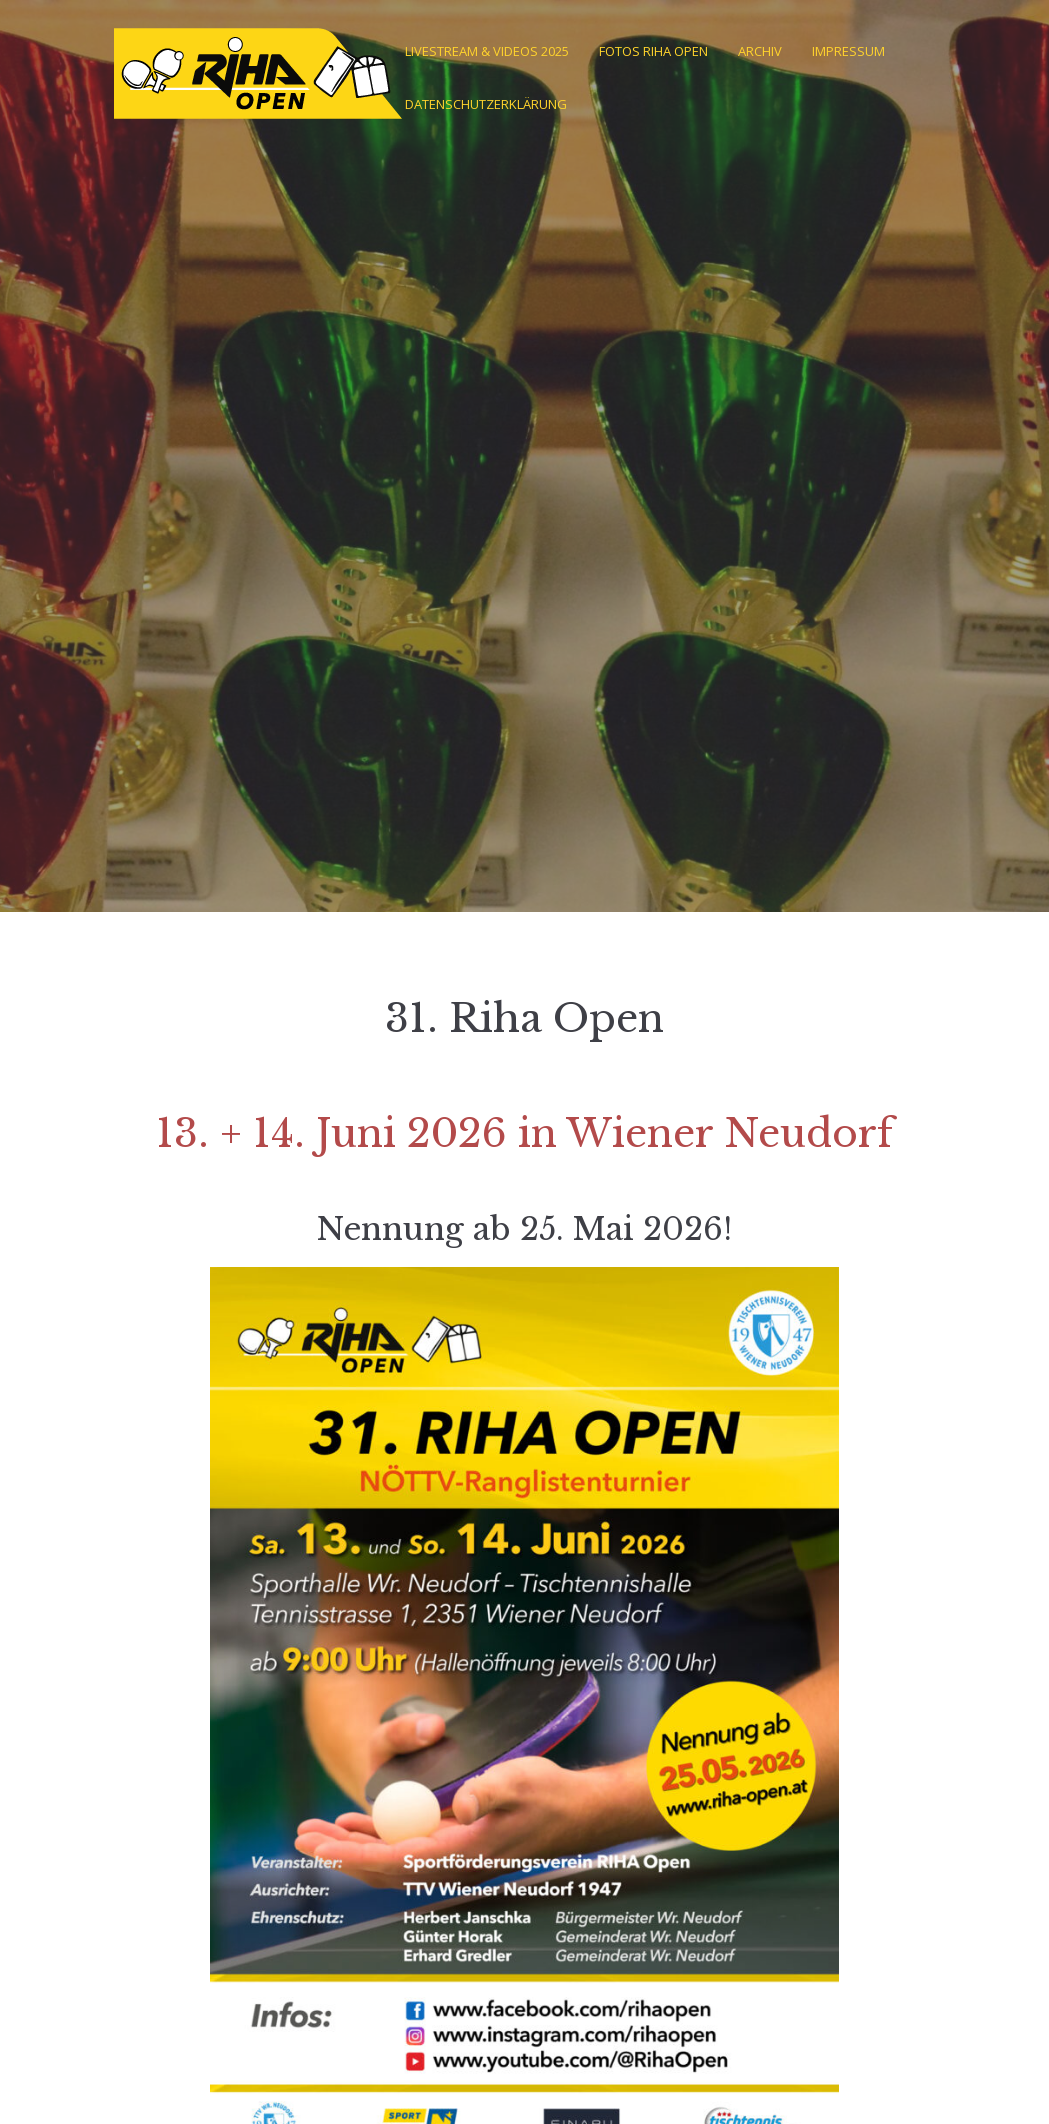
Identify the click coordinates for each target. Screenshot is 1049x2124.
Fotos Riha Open (653, 51)
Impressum (848, 51)
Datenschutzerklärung (486, 104)
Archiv (760, 51)
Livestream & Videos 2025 (487, 51)
